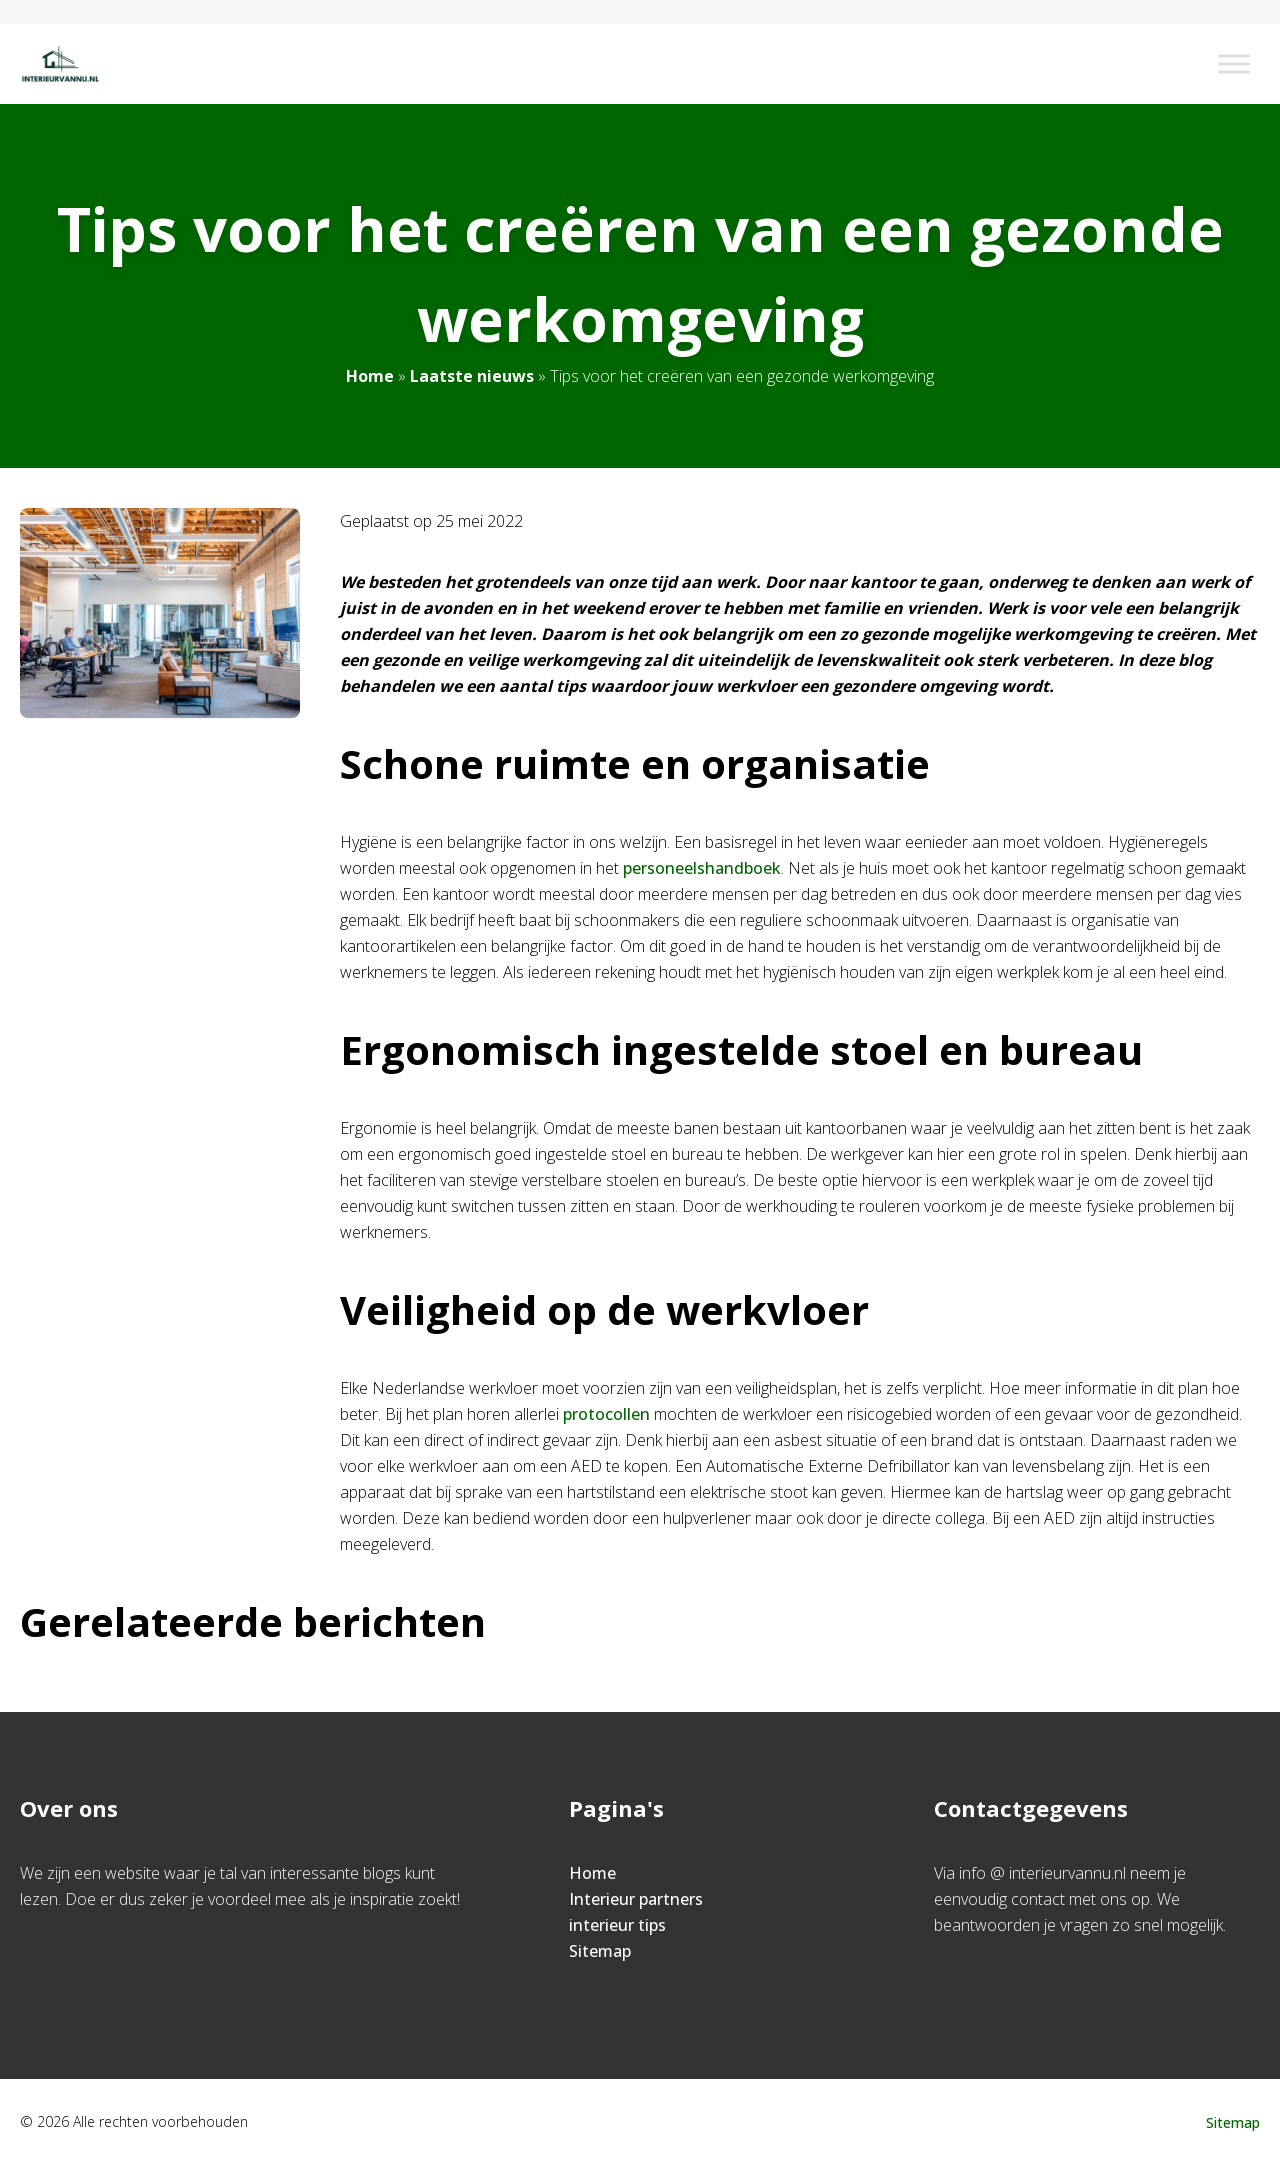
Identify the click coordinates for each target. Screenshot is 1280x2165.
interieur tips (617, 1925)
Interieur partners (636, 1899)
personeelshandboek (702, 868)
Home (370, 376)
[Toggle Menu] (1234, 63)
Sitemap (600, 1951)
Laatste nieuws (472, 376)
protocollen (606, 1414)
